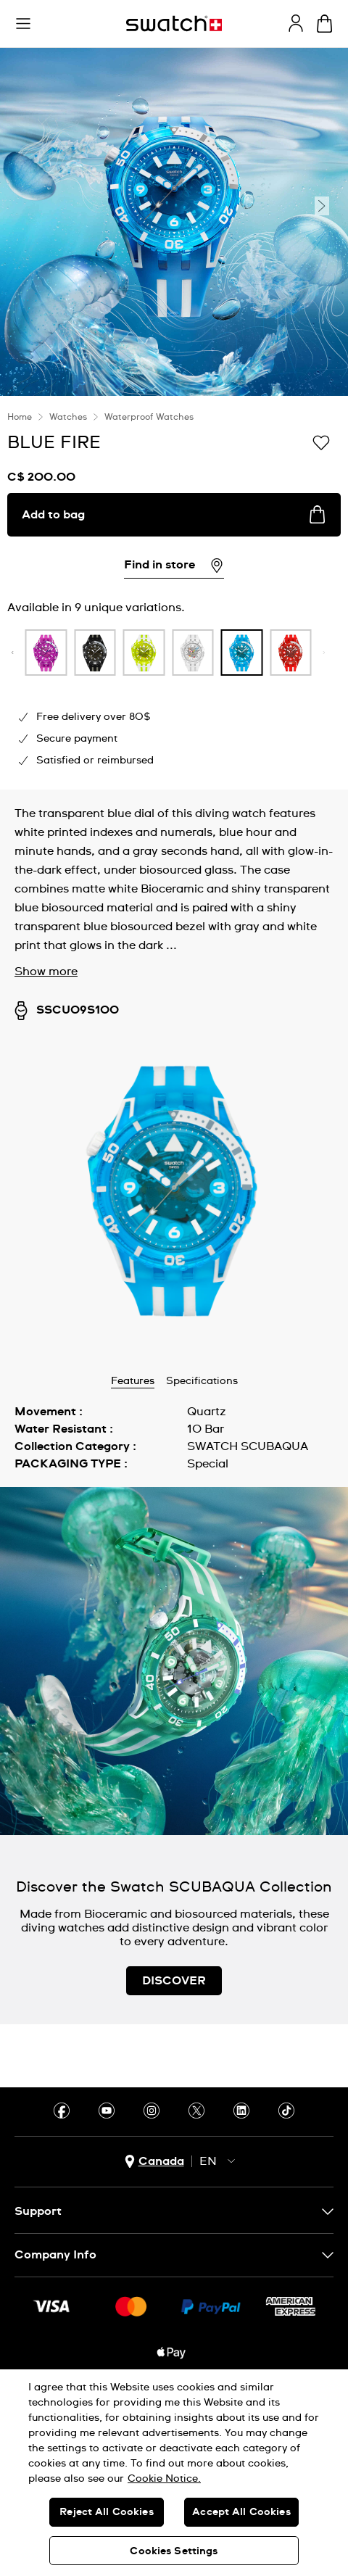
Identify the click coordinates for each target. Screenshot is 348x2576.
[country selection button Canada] (154, 2161)
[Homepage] (174, 23)
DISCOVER (174, 1981)
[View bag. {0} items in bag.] (324, 24)
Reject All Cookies (106, 2512)
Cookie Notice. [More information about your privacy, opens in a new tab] (164, 2479)
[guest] (295, 23)
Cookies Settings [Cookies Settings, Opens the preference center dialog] (174, 2551)
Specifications (202, 1381)
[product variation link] (84, 652)
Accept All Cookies (241, 2512)
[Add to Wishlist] (321, 441)
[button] (23, 24)
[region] (174, 2472)
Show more (46, 971)
